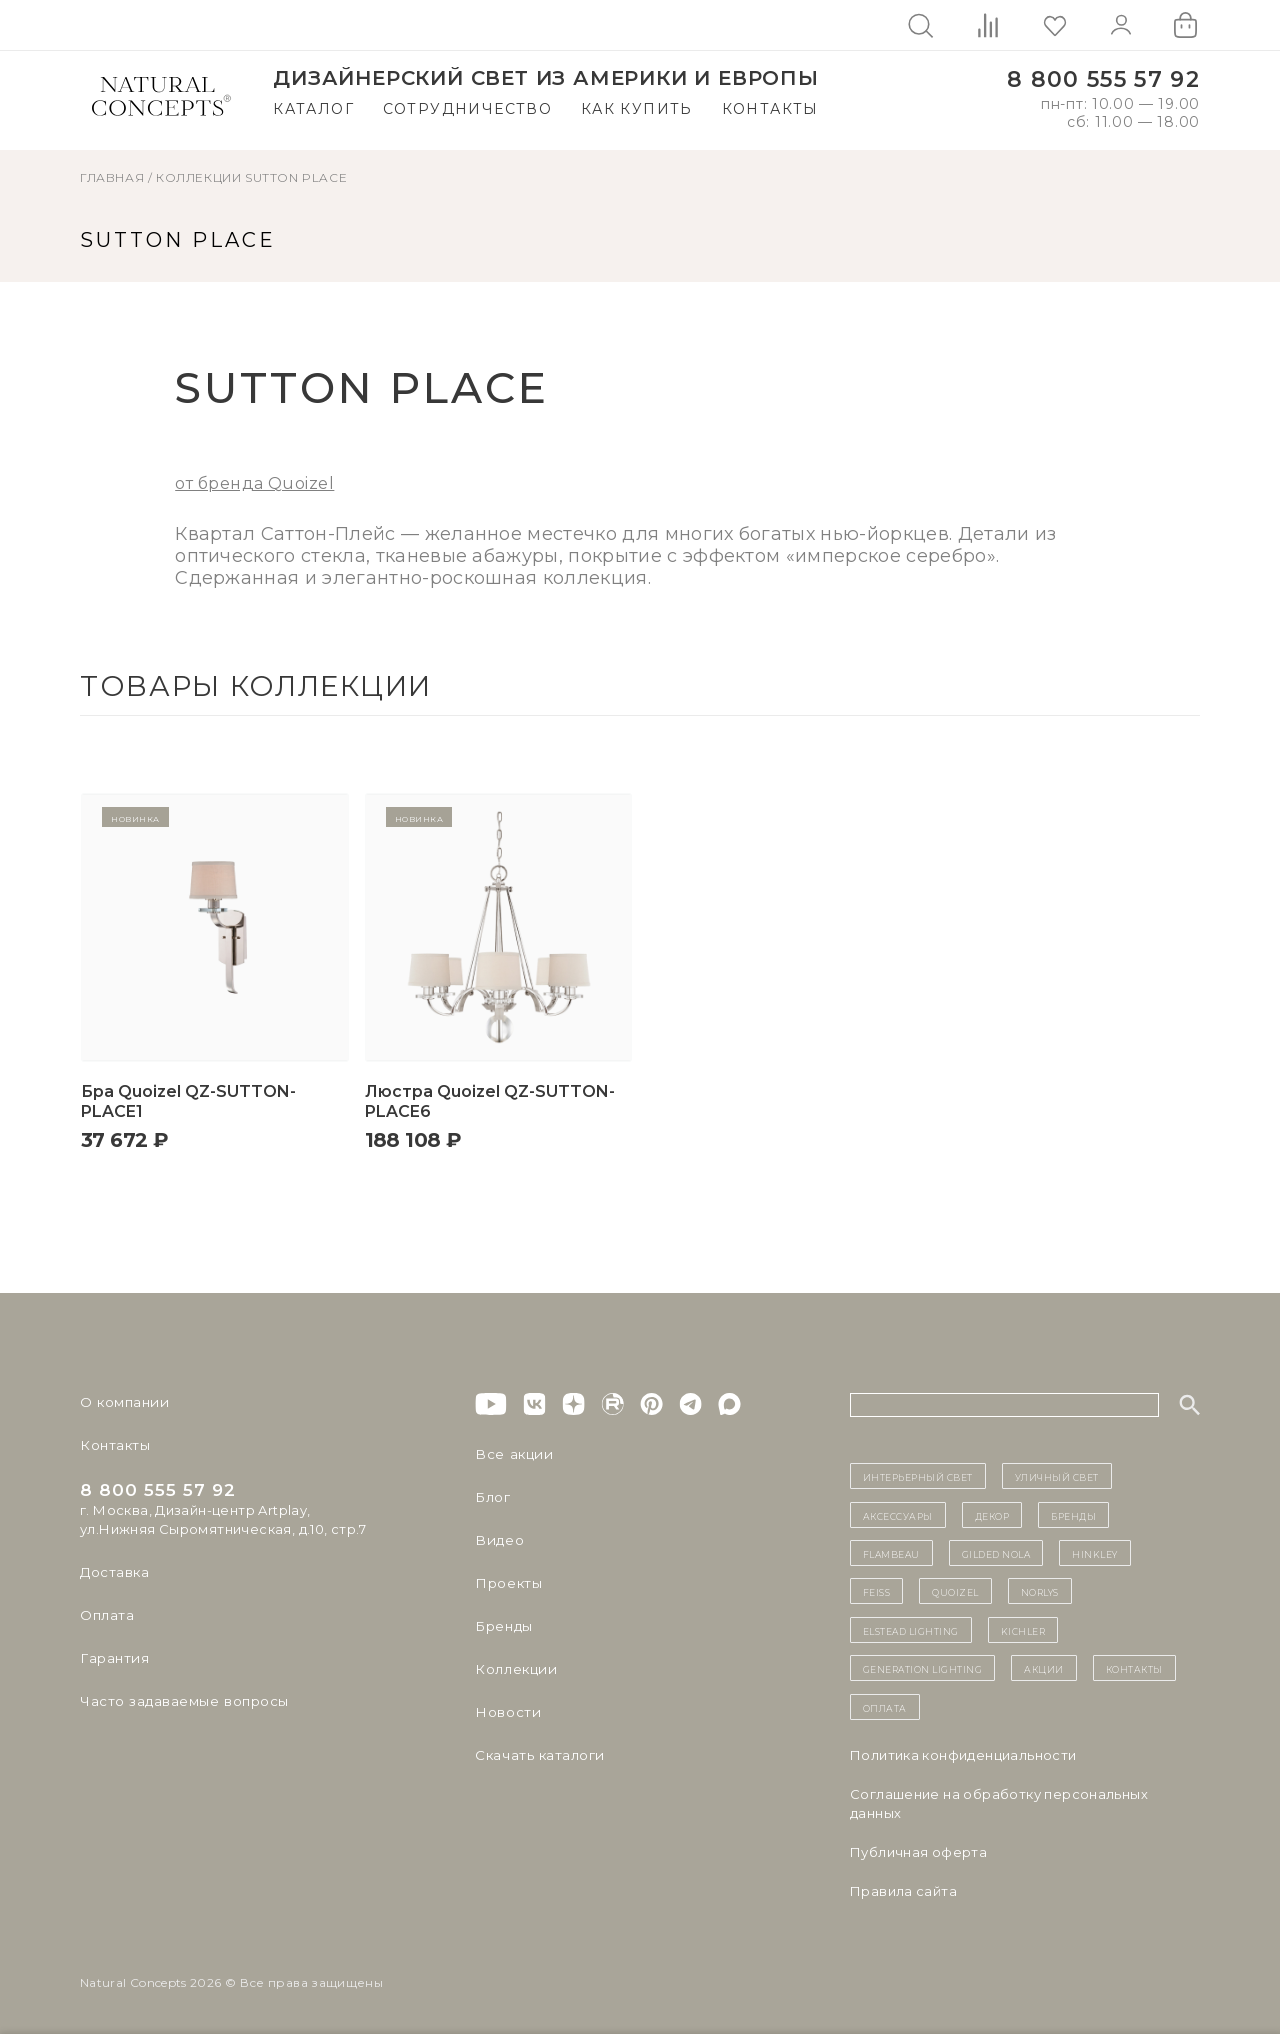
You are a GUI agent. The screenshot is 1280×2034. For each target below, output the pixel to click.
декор (992, 1515)
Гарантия (113, 1658)
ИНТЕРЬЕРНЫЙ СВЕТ (918, 1476)
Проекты (507, 1583)
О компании (122, 1402)
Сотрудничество (468, 109)
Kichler (1023, 1630)
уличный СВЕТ (1057, 1476)
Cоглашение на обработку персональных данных (999, 1803)
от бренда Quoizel (254, 483)
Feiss (877, 1591)
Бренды (502, 1626)
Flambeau (891, 1553)
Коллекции (198, 177)
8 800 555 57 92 (1103, 79)
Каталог (313, 109)
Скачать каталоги (537, 1755)
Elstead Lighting (911, 1630)
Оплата (106, 1615)
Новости (506, 1712)
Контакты (770, 109)
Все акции (511, 1454)
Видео (497, 1540)
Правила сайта (903, 1891)
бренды (1073, 1515)
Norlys (1040, 1591)
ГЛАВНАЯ (112, 177)
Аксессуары (898, 1515)
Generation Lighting (923, 1668)
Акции (1044, 1668)
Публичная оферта (918, 1852)
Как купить (637, 109)
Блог (492, 1497)
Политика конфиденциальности (963, 1755)
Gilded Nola (996, 1553)
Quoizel (955, 1591)
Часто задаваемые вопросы (181, 1701)
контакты (1134, 1668)
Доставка (114, 1572)
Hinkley (1095, 1553)
